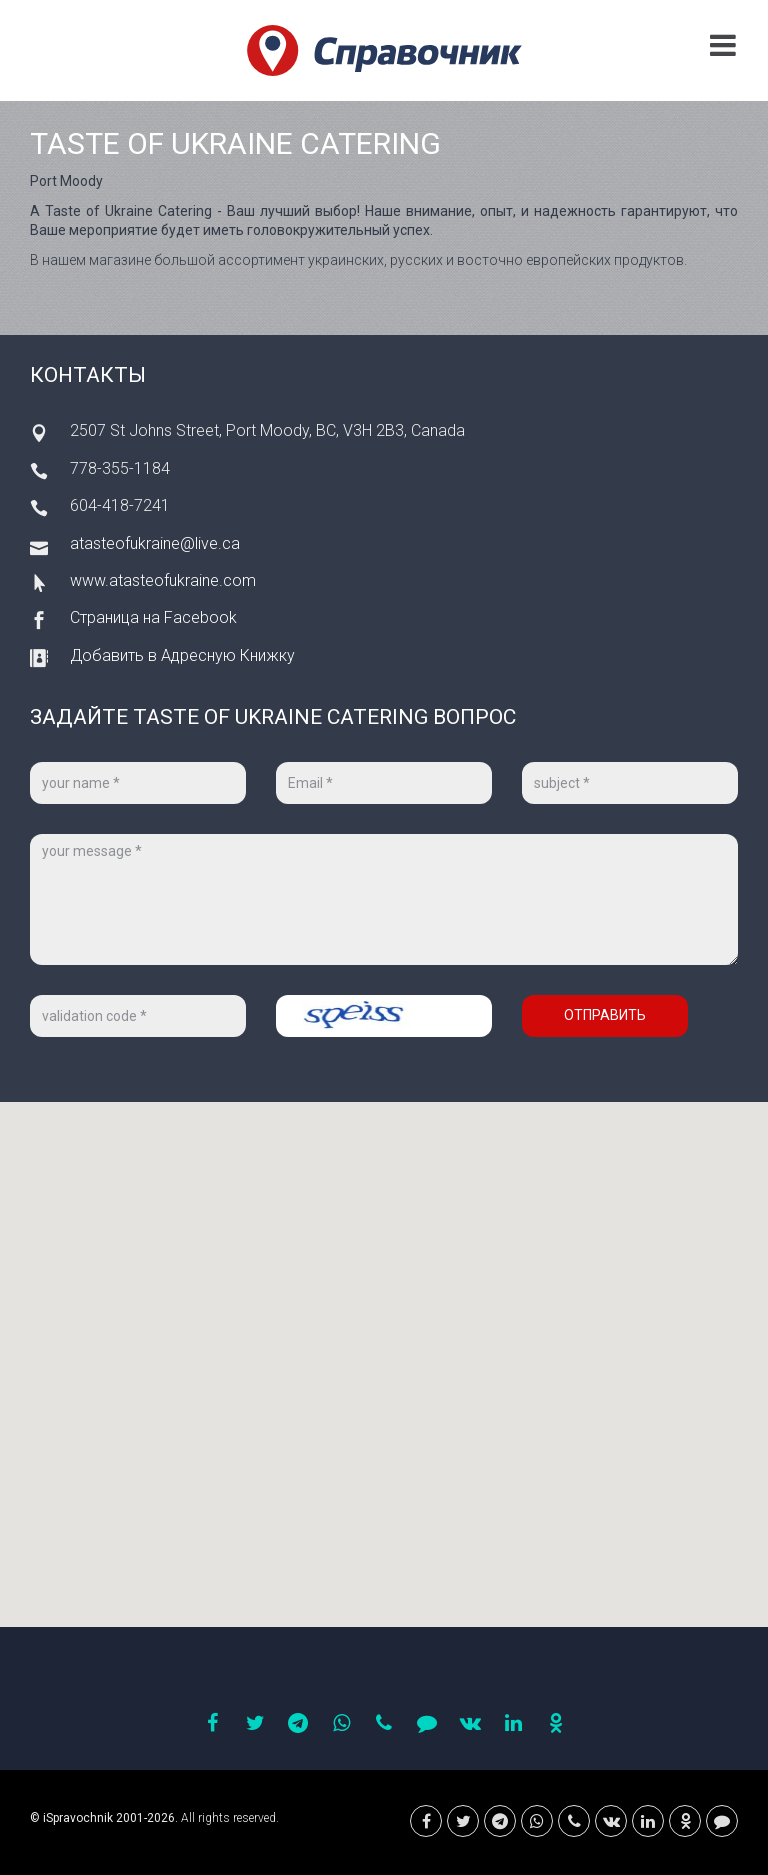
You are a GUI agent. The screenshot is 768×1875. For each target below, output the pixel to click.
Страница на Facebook (153, 617)
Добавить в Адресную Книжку (182, 655)
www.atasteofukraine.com (163, 580)
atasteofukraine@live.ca (155, 543)
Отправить (605, 1015)
